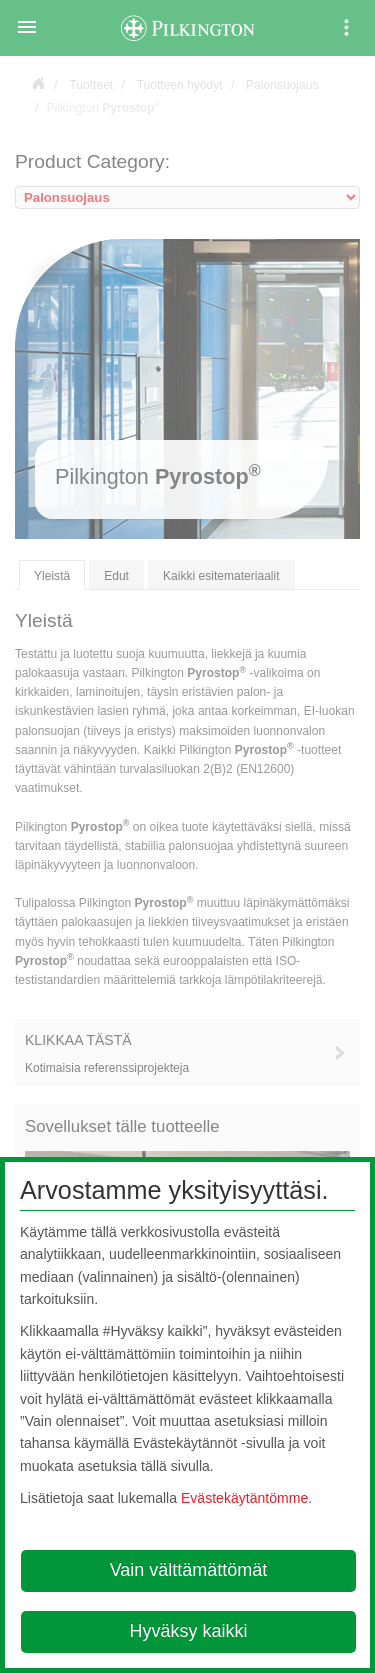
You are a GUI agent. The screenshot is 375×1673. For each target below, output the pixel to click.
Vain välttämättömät (189, 1570)
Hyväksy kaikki (188, 1631)
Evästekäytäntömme (244, 1498)
